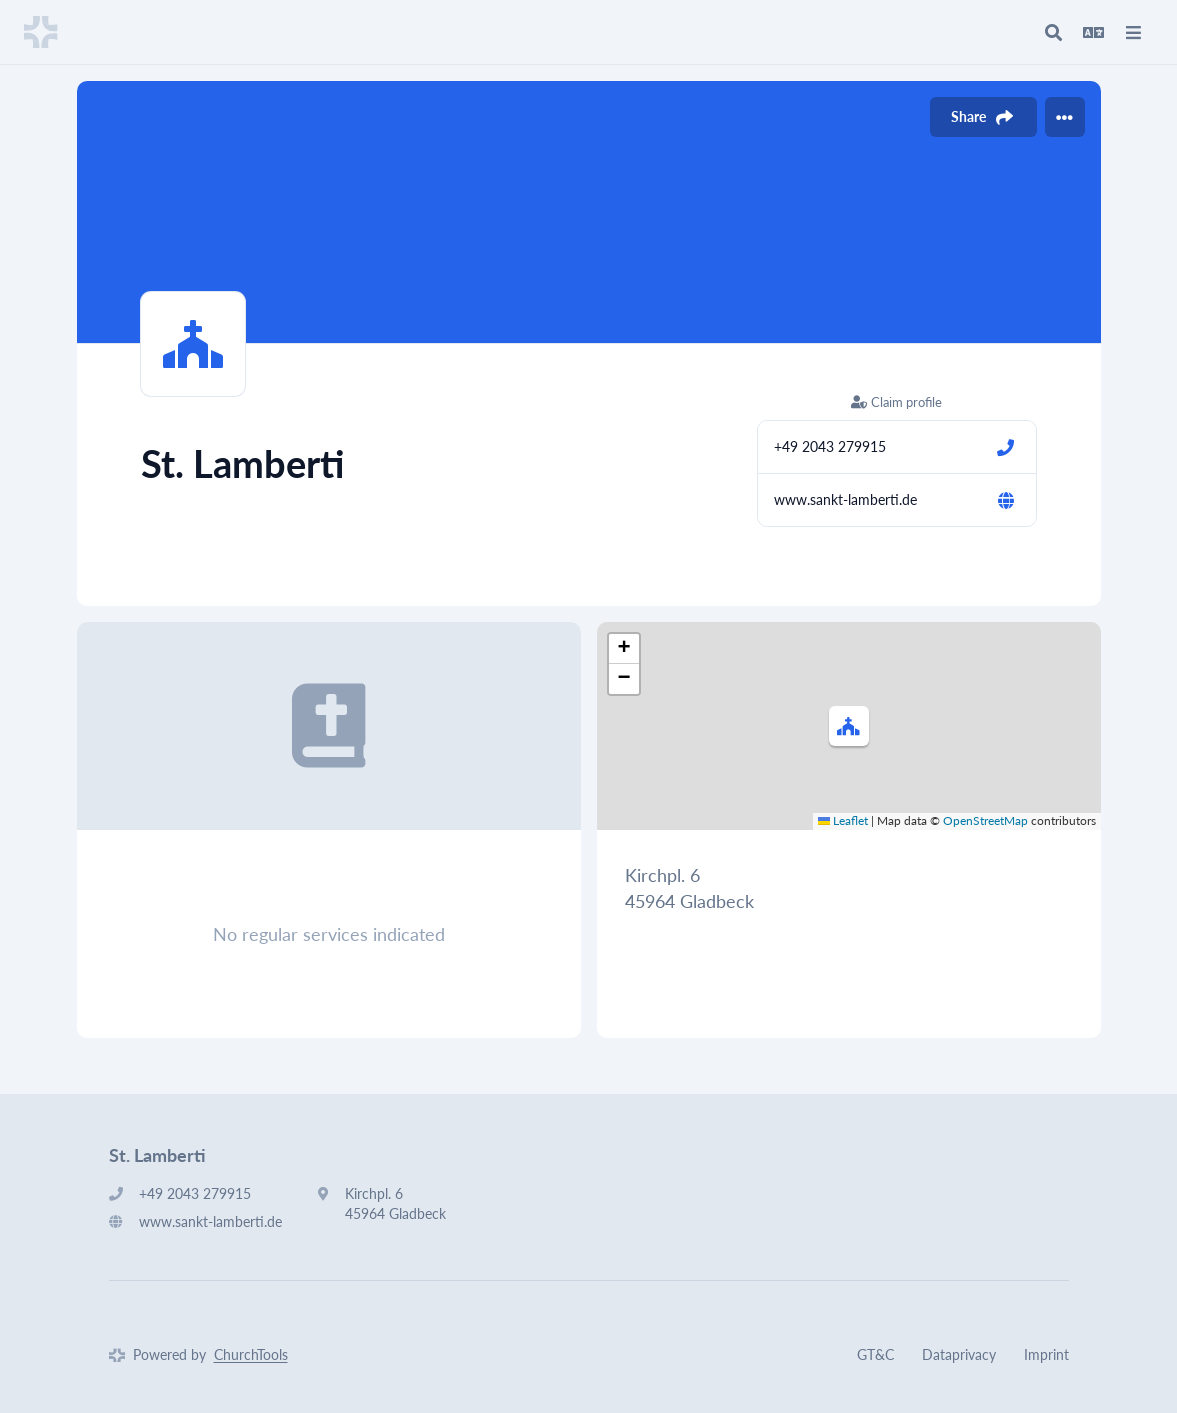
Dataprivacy (959, 1354)
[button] (849, 726)
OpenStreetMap (985, 820)
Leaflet (843, 820)
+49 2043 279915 (830, 446)
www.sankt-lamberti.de (845, 499)
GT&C (875, 1354)
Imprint (1046, 1354)
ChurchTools (251, 1354)
